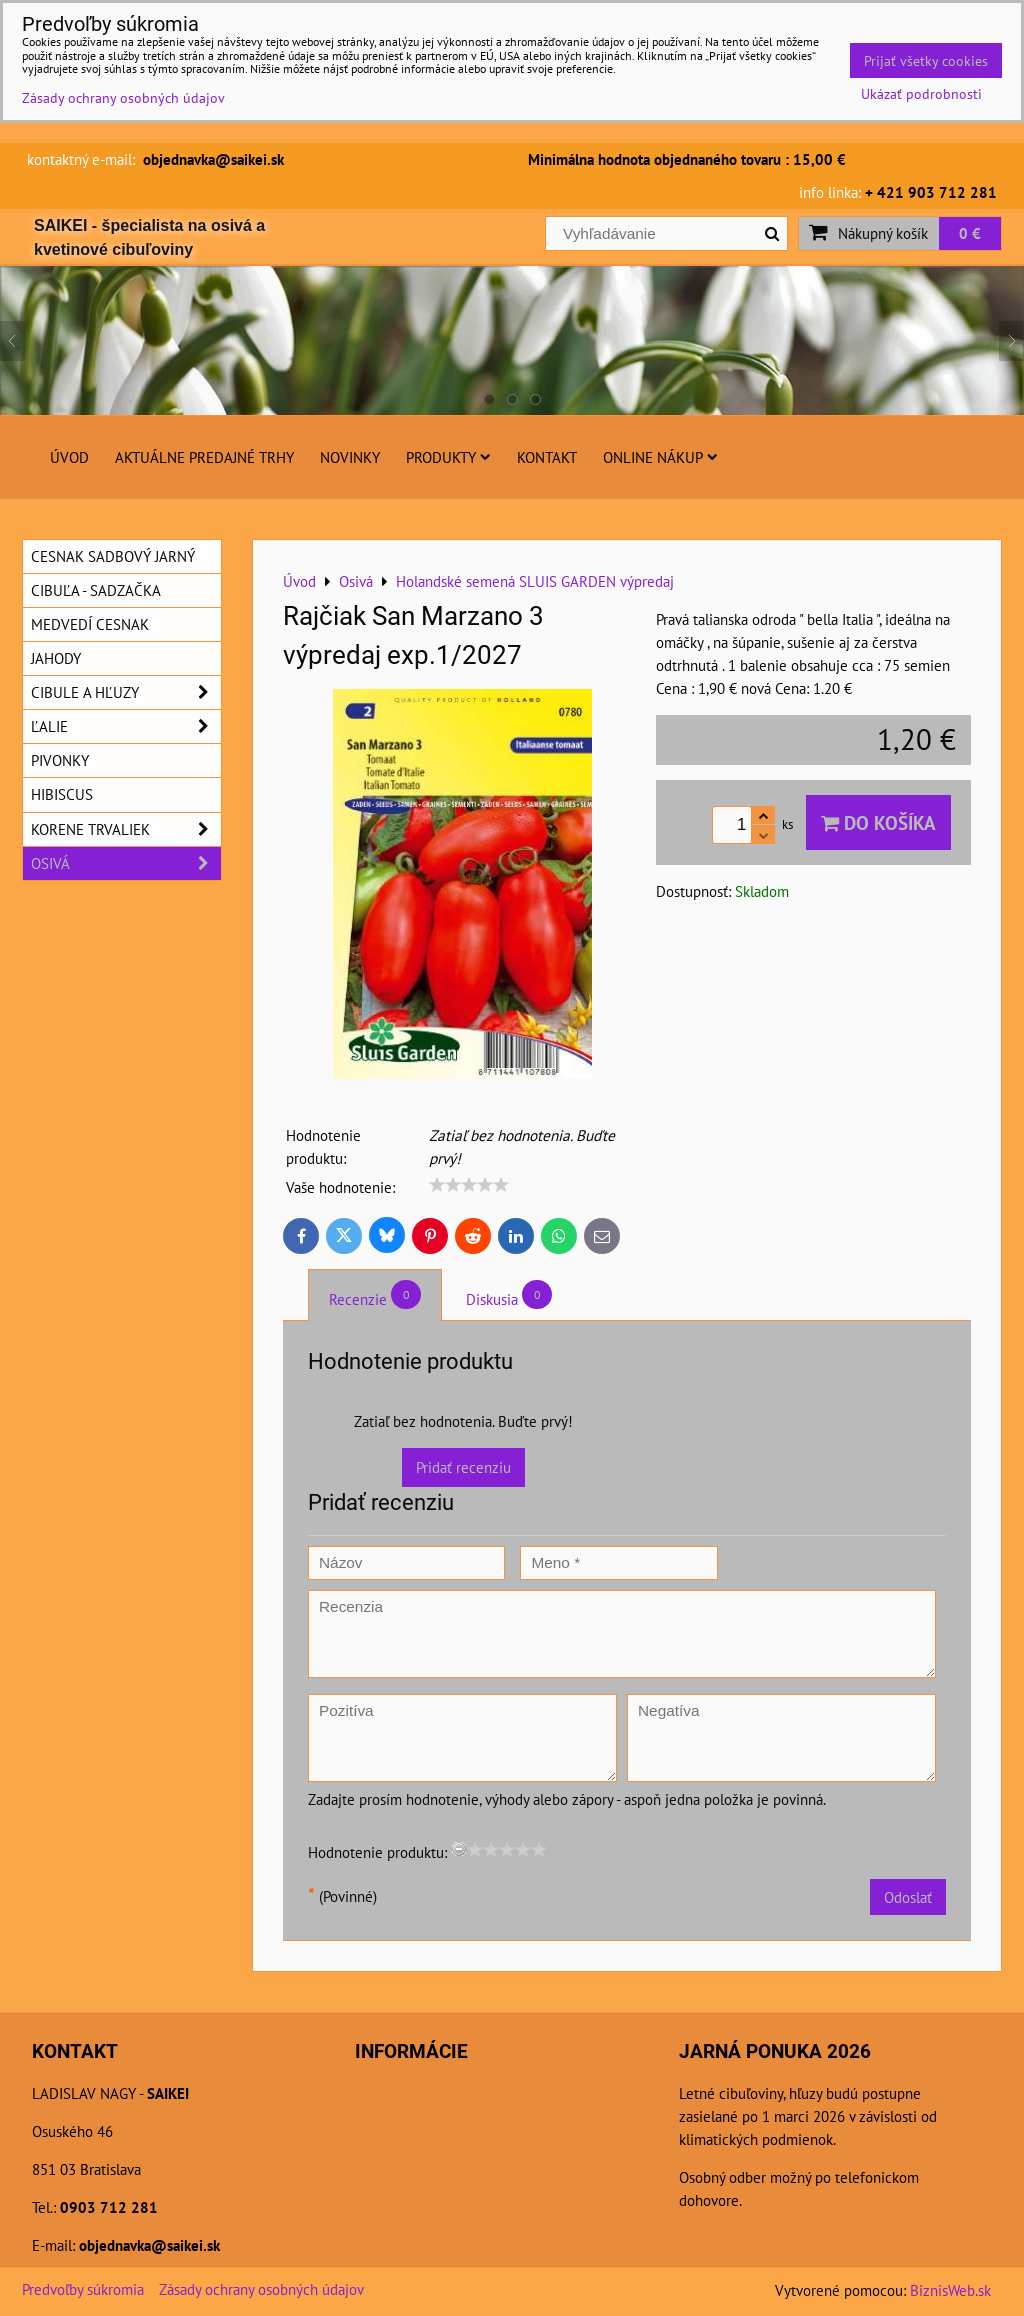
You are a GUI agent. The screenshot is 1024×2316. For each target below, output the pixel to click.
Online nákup (660, 457)
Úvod (69, 457)
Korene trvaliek (126, 829)
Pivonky (60, 760)
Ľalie (126, 726)
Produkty (448, 457)
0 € (970, 233)
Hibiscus (62, 794)
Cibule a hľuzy (126, 692)
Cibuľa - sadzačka (96, 590)
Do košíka (878, 822)
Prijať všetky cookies (926, 60)
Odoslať (908, 1897)
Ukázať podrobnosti (921, 94)
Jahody (56, 658)
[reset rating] (459, 1849)
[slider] (469, 1185)
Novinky (350, 457)
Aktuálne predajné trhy (204, 457)
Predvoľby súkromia (83, 2289)
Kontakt (547, 457)
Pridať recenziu (463, 1467)
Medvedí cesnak (90, 624)
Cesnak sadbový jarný (113, 556)
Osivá (126, 863)
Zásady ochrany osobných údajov (261, 2289)
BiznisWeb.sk (950, 2290)
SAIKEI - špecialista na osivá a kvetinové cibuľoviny (149, 237)
